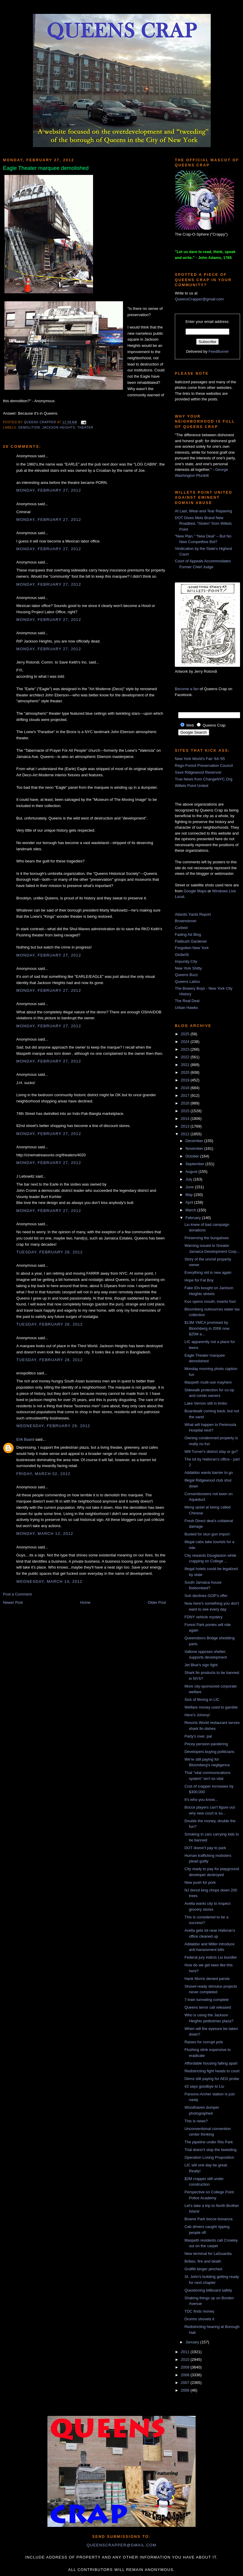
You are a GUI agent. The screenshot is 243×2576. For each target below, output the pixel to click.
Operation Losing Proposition (209, 2157)
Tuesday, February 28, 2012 (49, 1252)
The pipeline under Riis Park (208, 2142)
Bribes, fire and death (202, 2261)
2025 (186, 1034)
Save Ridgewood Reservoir (198, 772)
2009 (186, 2367)
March (191, 1210)
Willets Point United (191, 785)
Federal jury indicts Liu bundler (210, 1957)
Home (85, 1602)
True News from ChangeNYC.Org (203, 779)
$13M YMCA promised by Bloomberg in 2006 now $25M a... (206, 1328)
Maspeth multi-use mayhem (208, 1382)
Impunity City (186, 961)
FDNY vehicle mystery (203, 1617)
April (190, 1202)
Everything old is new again (207, 1272)
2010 (186, 2359)
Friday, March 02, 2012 (43, 1473)
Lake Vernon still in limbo (205, 1403)
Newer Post (13, 1602)
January (193, 2342)
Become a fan (187, 689)
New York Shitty (188, 968)
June (190, 1187)
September (195, 1164)
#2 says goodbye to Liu (204, 2086)
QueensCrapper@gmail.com (199, 299)
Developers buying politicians (209, 1751)
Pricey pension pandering (206, 1744)
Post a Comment (17, 1594)
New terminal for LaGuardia (207, 2253)
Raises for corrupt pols (203, 2042)
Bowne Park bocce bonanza (208, 2219)
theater (85, 427)
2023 (186, 1049)
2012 (186, 1134)
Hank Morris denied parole (206, 1978)
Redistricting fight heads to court (211, 2071)
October (193, 1156)
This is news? (196, 2121)
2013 (186, 1126)
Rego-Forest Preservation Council (204, 765)
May (190, 1194)
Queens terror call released (207, 2007)
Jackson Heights (58, 427)
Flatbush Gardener (191, 941)
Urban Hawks (186, 1007)
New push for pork (200, 1882)
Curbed (181, 927)
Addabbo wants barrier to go (208, 1472)
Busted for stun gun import (206, 1534)
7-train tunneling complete (206, 1999)
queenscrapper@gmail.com (121, 2545)
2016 (186, 1103)
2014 (186, 1118)
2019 (186, 1080)
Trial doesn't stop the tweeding (210, 2149)
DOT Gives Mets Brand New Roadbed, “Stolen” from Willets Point (203, 524)
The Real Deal (187, 1001)
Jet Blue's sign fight (201, 1665)
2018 (186, 1088)
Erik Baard (25, 1439)
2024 (186, 1041)
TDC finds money (199, 2311)
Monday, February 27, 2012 (48, 490)
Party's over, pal (198, 1736)
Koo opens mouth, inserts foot (210, 1301)
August (192, 1171)
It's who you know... (201, 1799)
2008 (186, 2375)
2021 (186, 1064)
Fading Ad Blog (188, 934)
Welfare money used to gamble (211, 1707)
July (190, 1179)
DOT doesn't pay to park (205, 1848)
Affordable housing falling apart (210, 2063)
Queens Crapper (40, 422)
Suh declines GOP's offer (205, 1595)
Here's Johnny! (197, 1715)
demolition (29, 427)
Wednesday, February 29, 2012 (53, 1426)
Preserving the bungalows (206, 1238)
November (195, 1148)
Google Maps (195, 891)
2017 (186, 1095)
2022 (186, 1057)
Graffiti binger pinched (203, 2269)
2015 (186, 1111)
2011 (186, 2352)
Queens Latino (187, 981)
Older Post (157, 1602)
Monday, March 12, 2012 (44, 1533)
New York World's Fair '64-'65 (200, 758)
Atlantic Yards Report (193, 914)
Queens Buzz (186, 975)
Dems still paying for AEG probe (211, 2078)
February (194, 1217)
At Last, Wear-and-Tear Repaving (203, 511)
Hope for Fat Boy (198, 1280)
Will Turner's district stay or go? (211, 1451)
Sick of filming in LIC (201, 1699)
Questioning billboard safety (208, 2290)
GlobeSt (182, 954)
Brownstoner (185, 921)
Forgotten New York (192, 948)
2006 (186, 2390)
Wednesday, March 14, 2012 (49, 1581)
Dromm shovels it (199, 2319)
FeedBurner (219, 351)
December (195, 1141)
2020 (186, 1072)
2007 (186, 2382)
